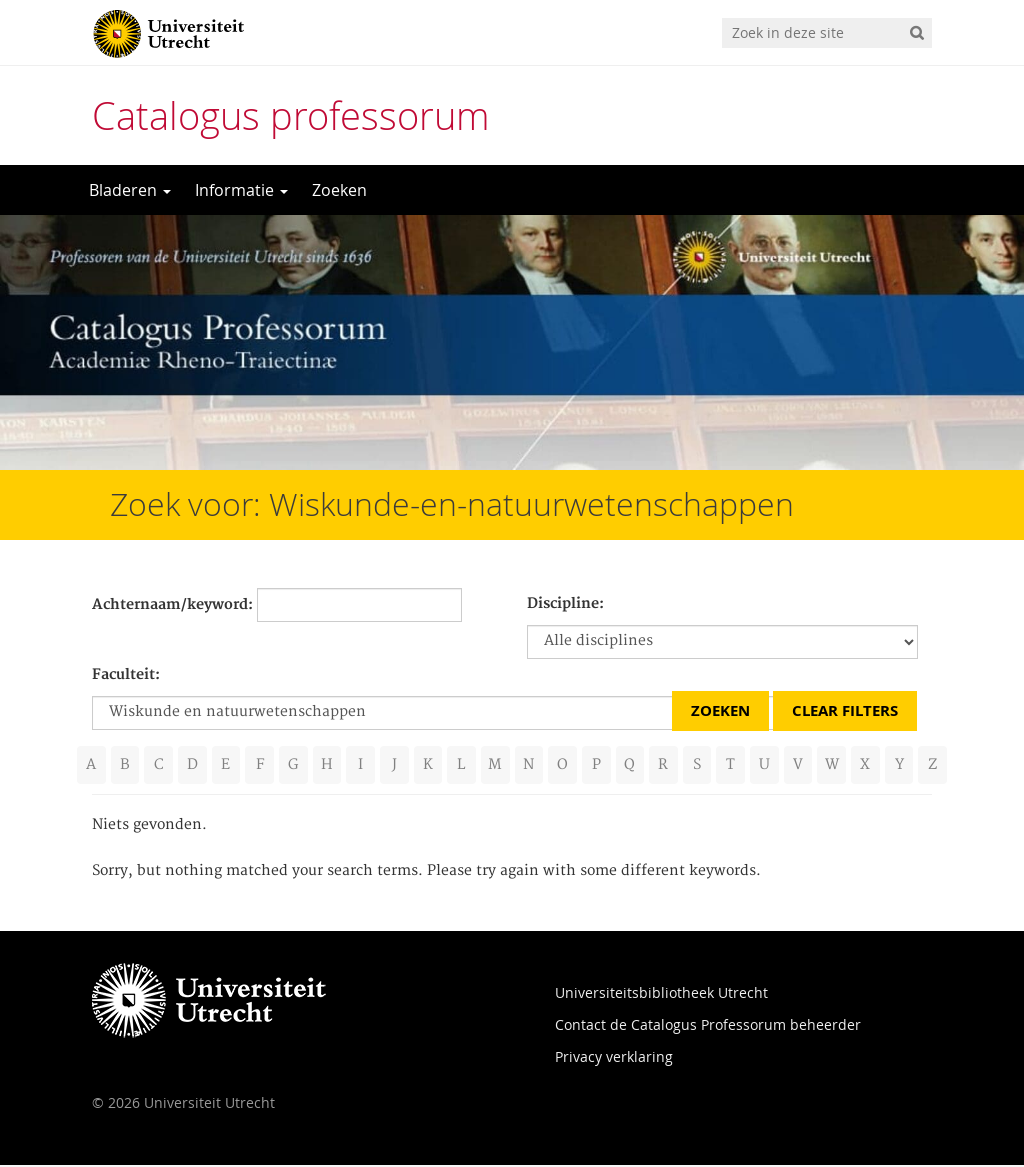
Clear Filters (845, 710)
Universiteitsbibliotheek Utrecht (661, 994)
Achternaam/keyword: (172, 605)
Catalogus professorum (291, 115)
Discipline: (565, 604)
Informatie (241, 190)
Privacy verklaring (614, 1058)
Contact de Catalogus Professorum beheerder (708, 1026)
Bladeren (130, 190)
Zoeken (339, 190)
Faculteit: (126, 675)
